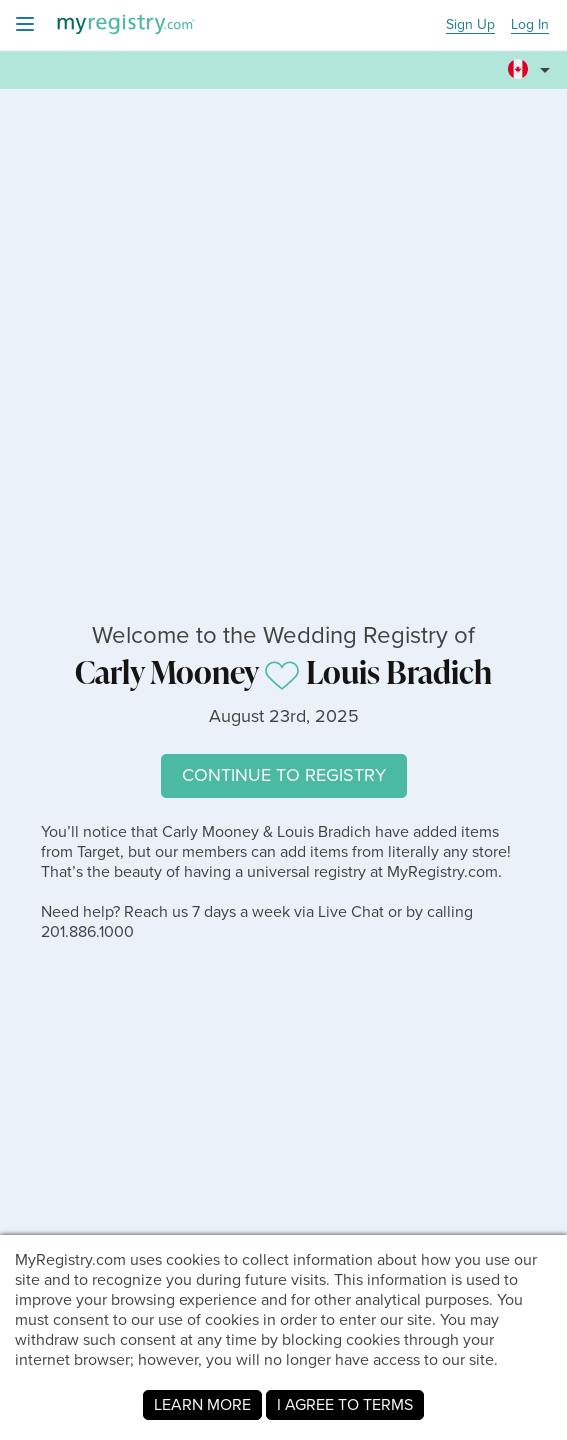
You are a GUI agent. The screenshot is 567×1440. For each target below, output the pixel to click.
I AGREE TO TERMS (345, 1404)
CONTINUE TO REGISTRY (284, 775)
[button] (532, 61)
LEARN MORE (202, 1404)
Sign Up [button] (470, 25)
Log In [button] (530, 25)
